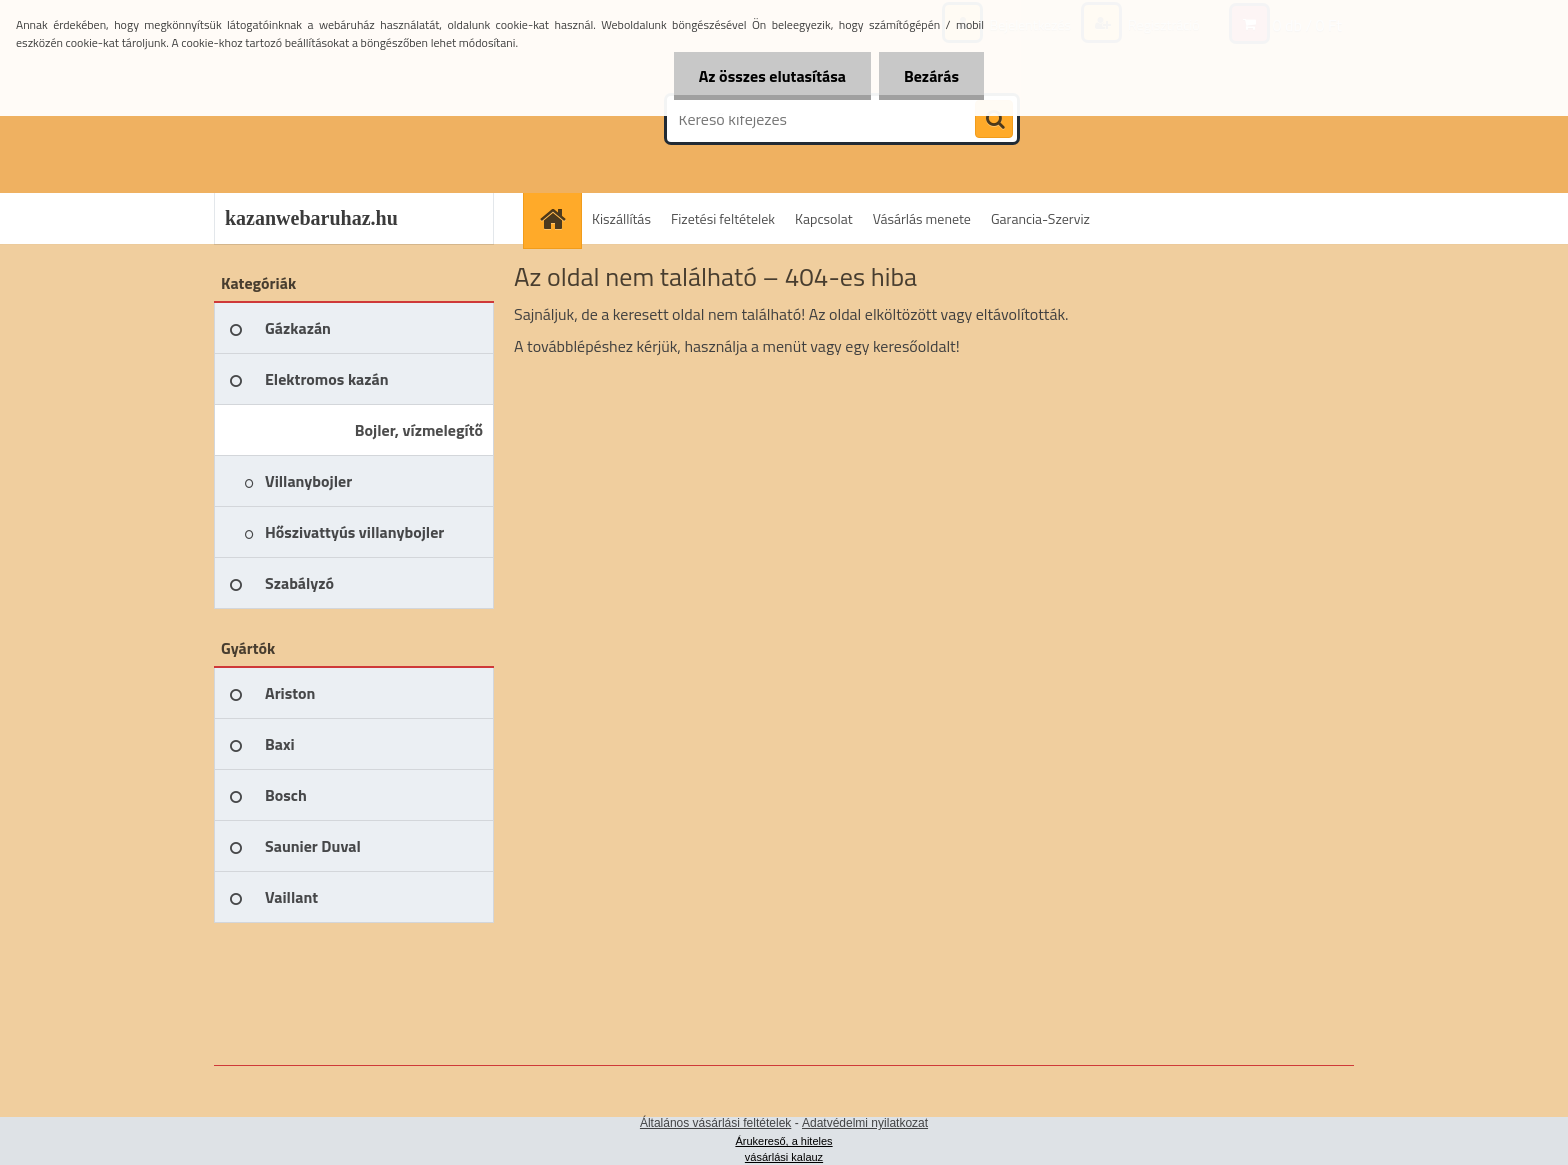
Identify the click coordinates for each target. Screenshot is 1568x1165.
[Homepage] (559, 218)
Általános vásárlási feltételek (715, 1123)
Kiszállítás (621, 218)
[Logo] (351, 119)
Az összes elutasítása (772, 76)
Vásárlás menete (922, 218)
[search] (994, 120)
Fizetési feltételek (723, 218)
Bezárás (931, 76)
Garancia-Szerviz (1040, 218)
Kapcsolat (824, 218)
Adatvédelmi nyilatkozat (865, 1123)
